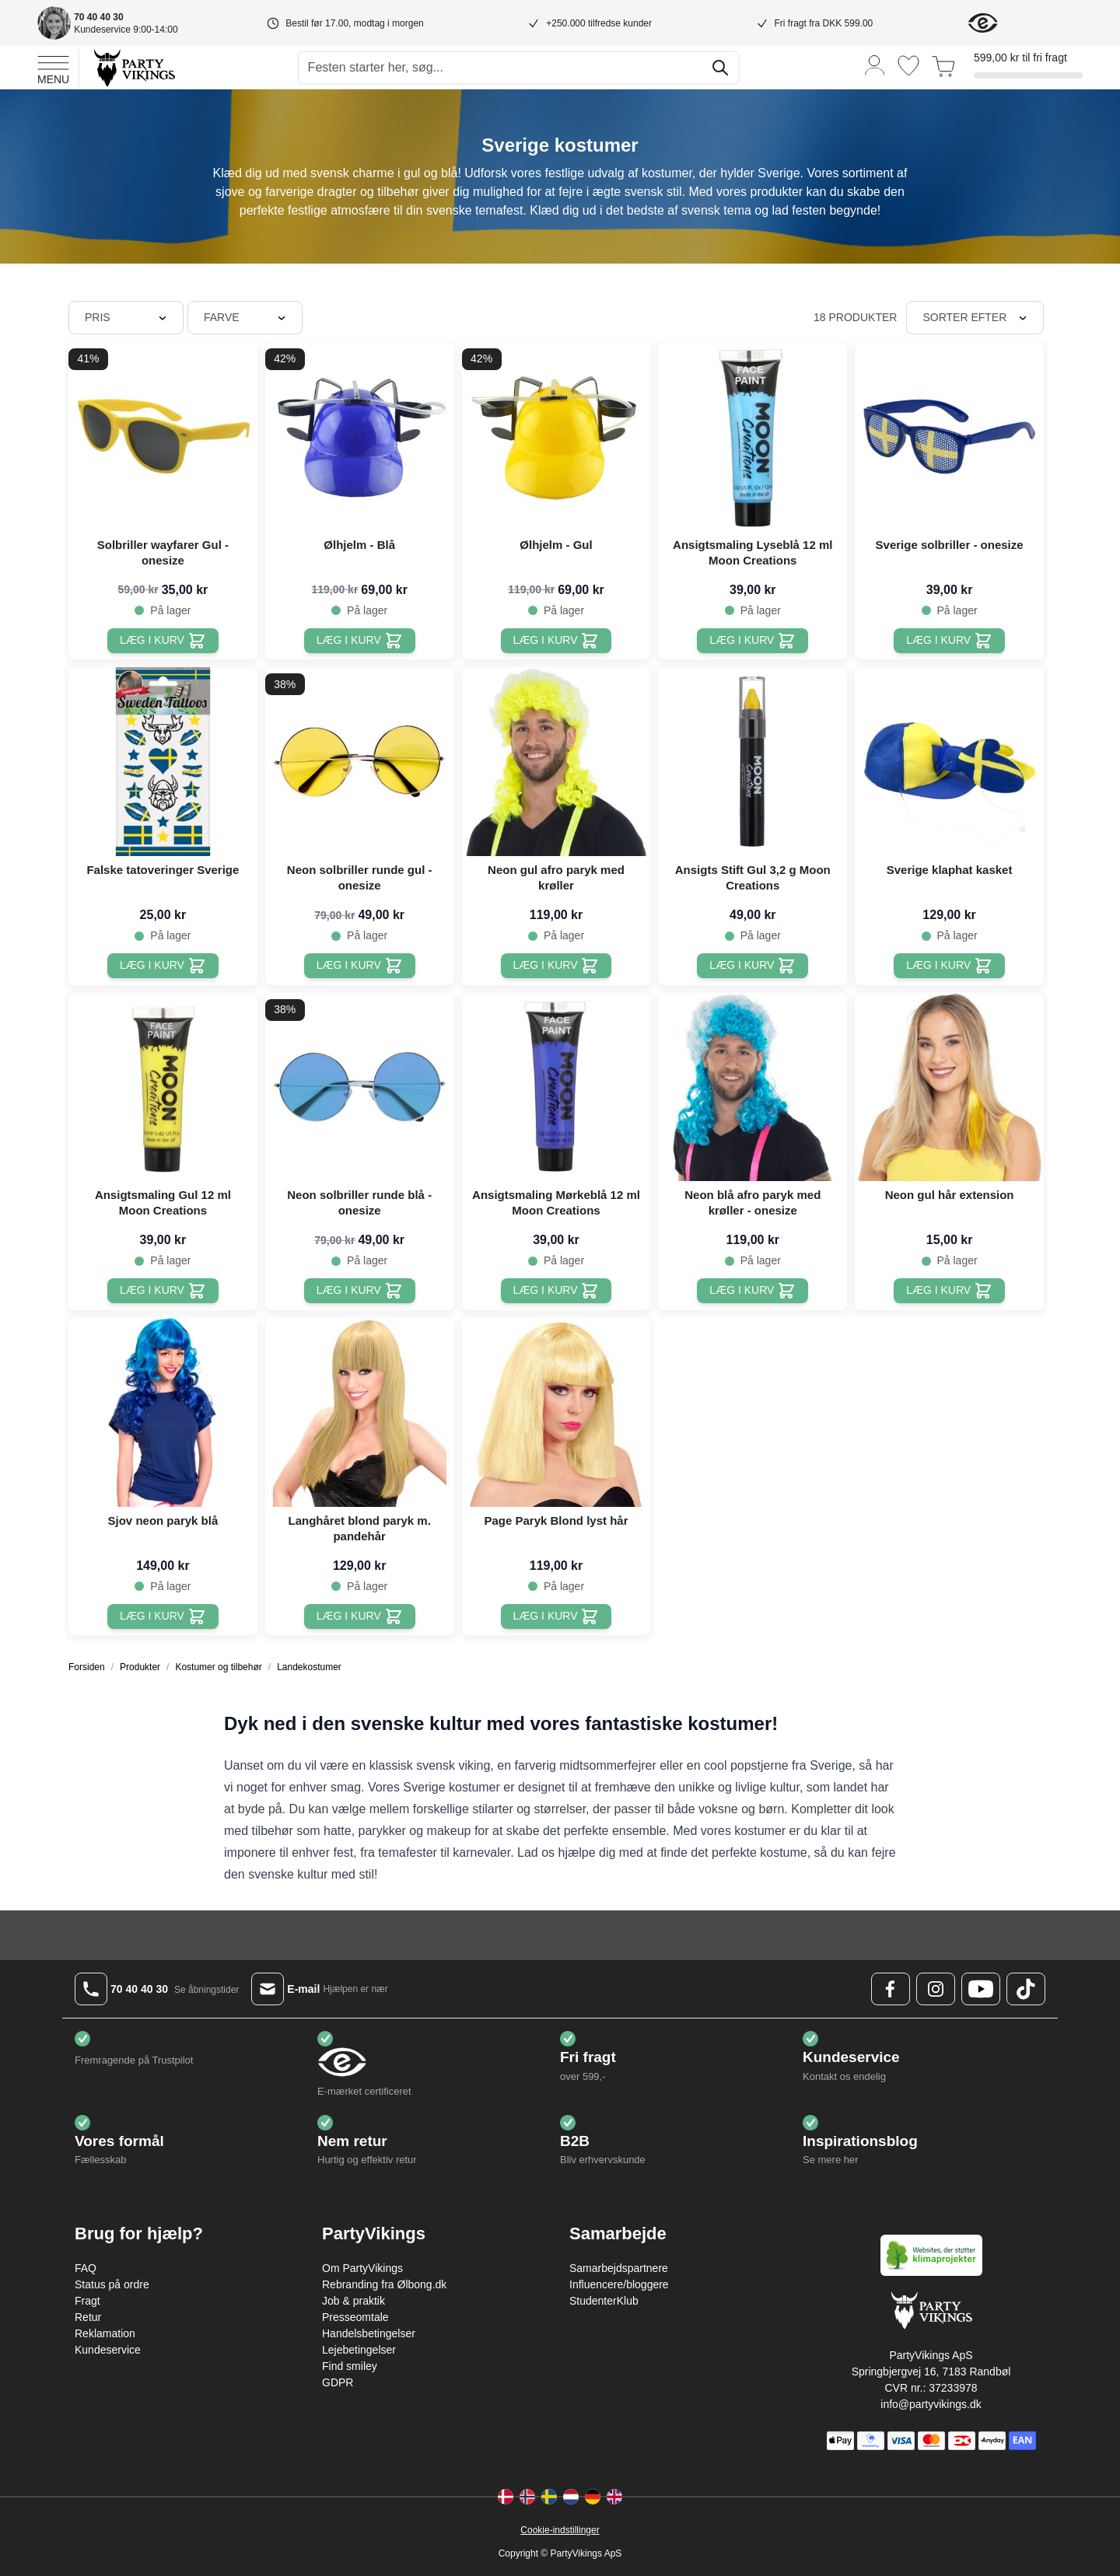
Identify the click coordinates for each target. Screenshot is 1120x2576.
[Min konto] (875, 64)
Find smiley (349, 2366)
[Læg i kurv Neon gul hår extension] (949, 1290)
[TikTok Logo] (1025, 1989)
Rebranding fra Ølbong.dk (384, 2284)
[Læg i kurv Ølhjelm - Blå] (359, 640)
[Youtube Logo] (980, 1989)
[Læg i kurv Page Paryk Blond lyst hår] (556, 1616)
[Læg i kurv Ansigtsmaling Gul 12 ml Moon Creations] (163, 1290)
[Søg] (720, 67)
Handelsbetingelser (368, 2333)
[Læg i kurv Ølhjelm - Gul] (556, 640)
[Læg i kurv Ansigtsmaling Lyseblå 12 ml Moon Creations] (752, 640)
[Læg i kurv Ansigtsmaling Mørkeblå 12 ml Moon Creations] (556, 1290)
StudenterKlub (604, 2301)
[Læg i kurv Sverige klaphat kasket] (949, 965)
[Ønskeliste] (908, 65)
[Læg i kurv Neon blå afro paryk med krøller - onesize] (752, 1290)
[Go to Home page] (133, 67)
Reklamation (105, 2333)
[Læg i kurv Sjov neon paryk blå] (163, 1616)
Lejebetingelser (359, 2350)
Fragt (87, 2301)
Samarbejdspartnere (618, 2268)
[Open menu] (53, 67)
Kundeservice (108, 2350)
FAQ (85, 2268)
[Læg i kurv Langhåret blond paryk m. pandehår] (359, 1616)
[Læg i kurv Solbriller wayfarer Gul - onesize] (163, 640)
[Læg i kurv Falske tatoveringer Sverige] (163, 965)
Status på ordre (112, 2284)
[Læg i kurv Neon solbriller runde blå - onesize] (359, 1290)
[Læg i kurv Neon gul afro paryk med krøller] (556, 965)
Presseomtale (355, 2317)
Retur (88, 2317)
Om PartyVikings (362, 2268)
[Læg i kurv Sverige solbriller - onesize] (949, 640)
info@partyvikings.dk (930, 2404)
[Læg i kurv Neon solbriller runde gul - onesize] (359, 965)
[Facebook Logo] (890, 1989)
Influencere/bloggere (619, 2284)
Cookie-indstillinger (559, 2530)
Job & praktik (353, 2301)
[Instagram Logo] (935, 1989)
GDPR (337, 2382)
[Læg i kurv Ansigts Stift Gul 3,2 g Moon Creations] (752, 965)
